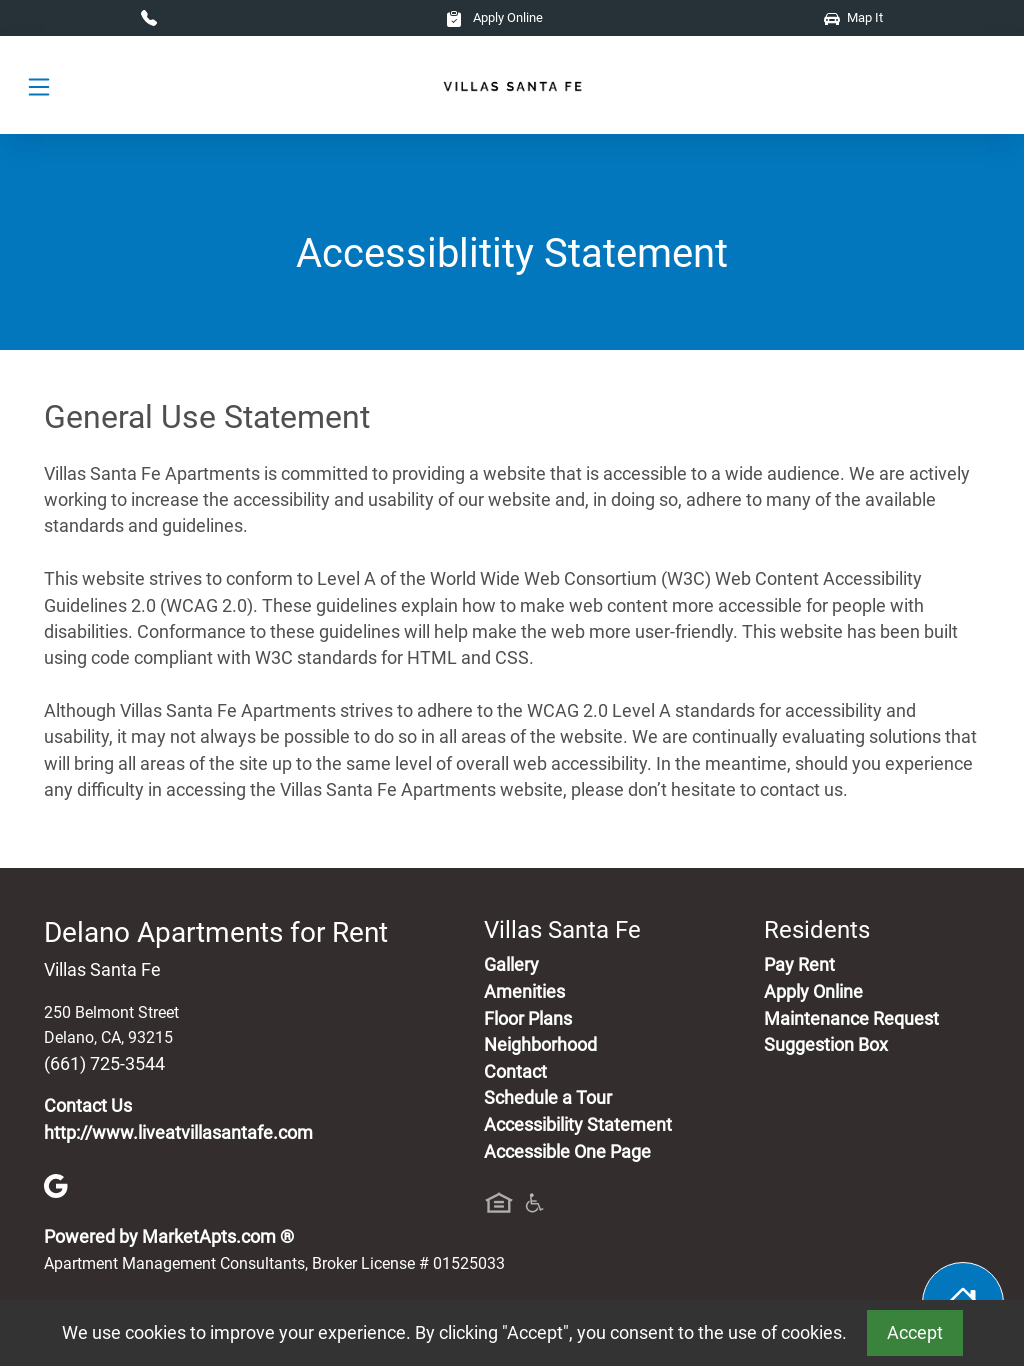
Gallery (511, 965)
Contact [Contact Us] (515, 1072)
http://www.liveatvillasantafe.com (178, 1133)
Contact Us (88, 1106)
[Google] (56, 1185)
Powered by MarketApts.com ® (169, 1237)
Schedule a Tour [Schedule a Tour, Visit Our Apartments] (548, 1098)
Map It (853, 17)
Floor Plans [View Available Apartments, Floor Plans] (528, 1019)
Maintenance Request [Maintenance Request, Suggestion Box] (851, 1019)
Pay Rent (799, 965)
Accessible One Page (567, 1152)
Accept (915, 1333)
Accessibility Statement (578, 1125)
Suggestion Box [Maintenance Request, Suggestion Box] (826, 1045)
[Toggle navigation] (39, 85)
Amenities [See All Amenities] (524, 992)
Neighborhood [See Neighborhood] (540, 1045)
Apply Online (494, 17)
